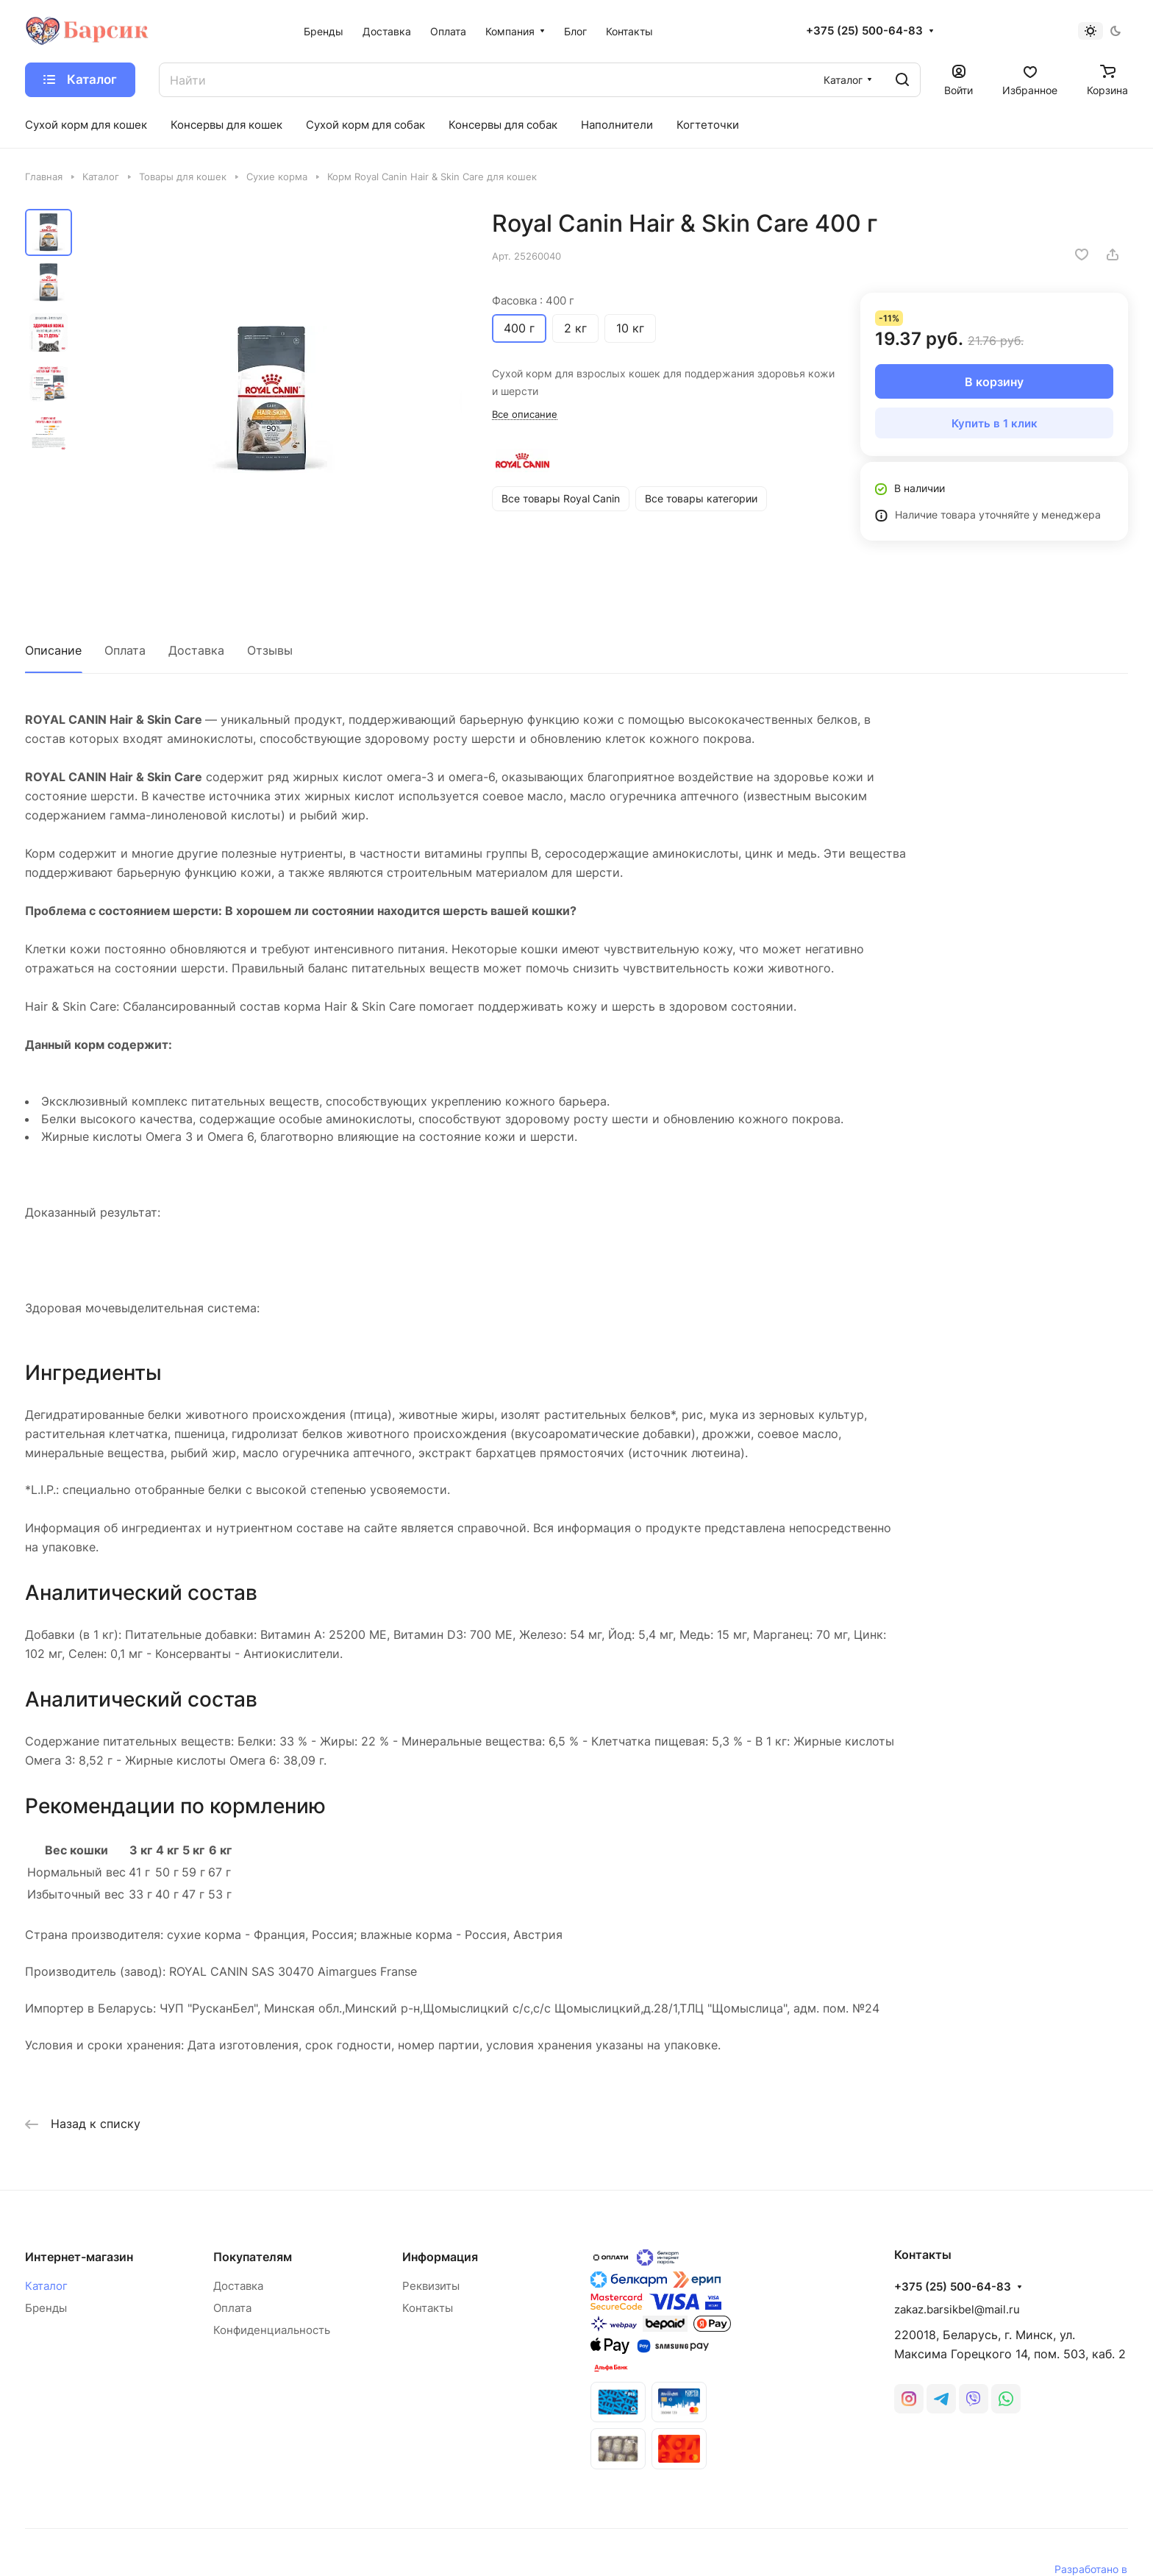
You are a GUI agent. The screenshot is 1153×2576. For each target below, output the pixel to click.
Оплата (125, 650)
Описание (53, 650)
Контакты (427, 2308)
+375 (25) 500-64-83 (864, 31)
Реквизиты (431, 2286)
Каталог (46, 2286)
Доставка (196, 650)
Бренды (46, 2308)
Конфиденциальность (271, 2330)
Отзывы (270, 650)
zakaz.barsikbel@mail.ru (957, 2309)
